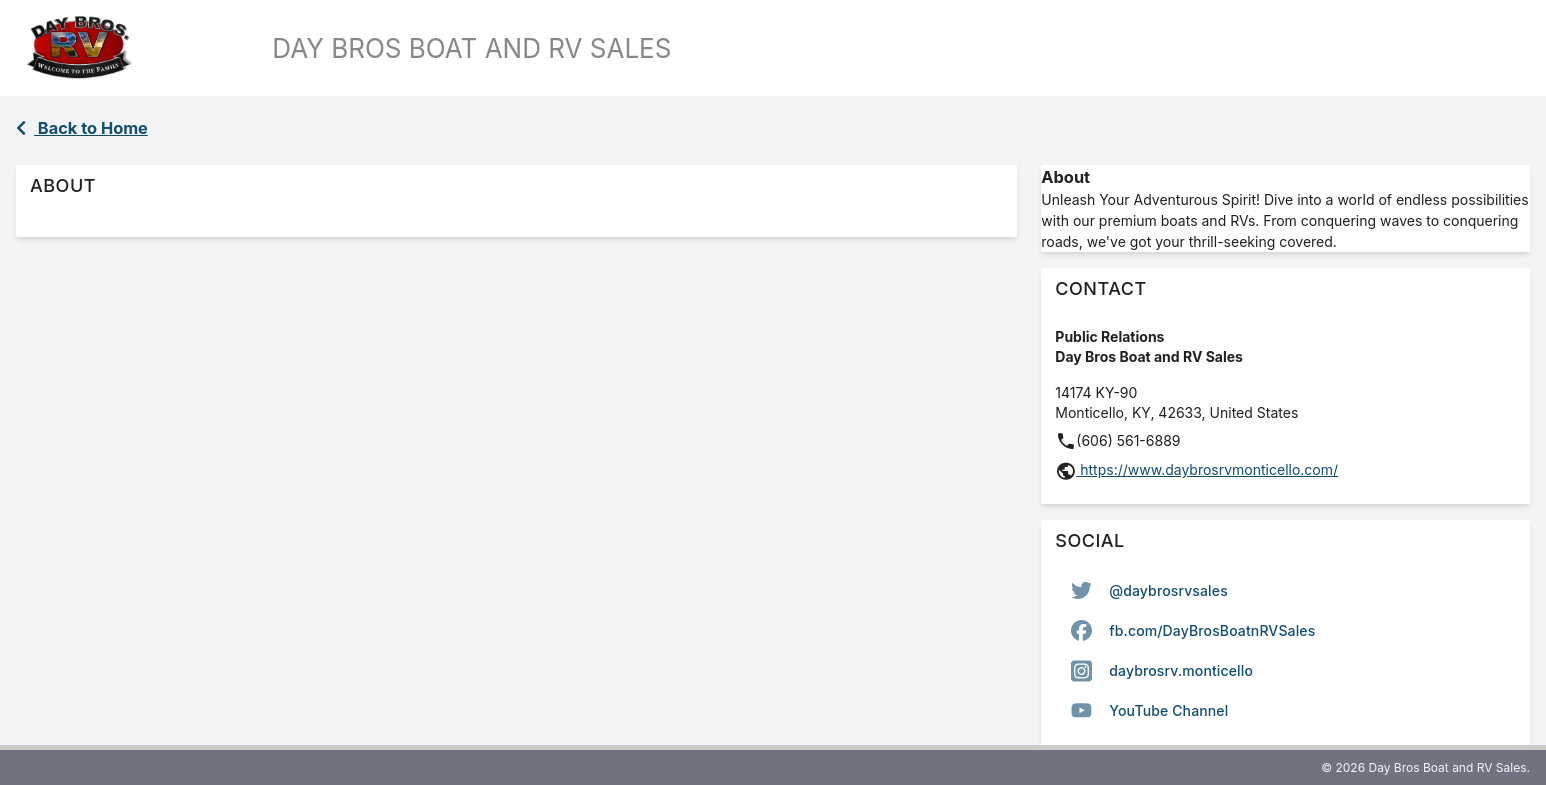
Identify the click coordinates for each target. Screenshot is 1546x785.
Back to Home (82, 128)
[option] (1285, 591)
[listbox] (1285, 651)
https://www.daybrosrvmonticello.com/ (1207, 469)
